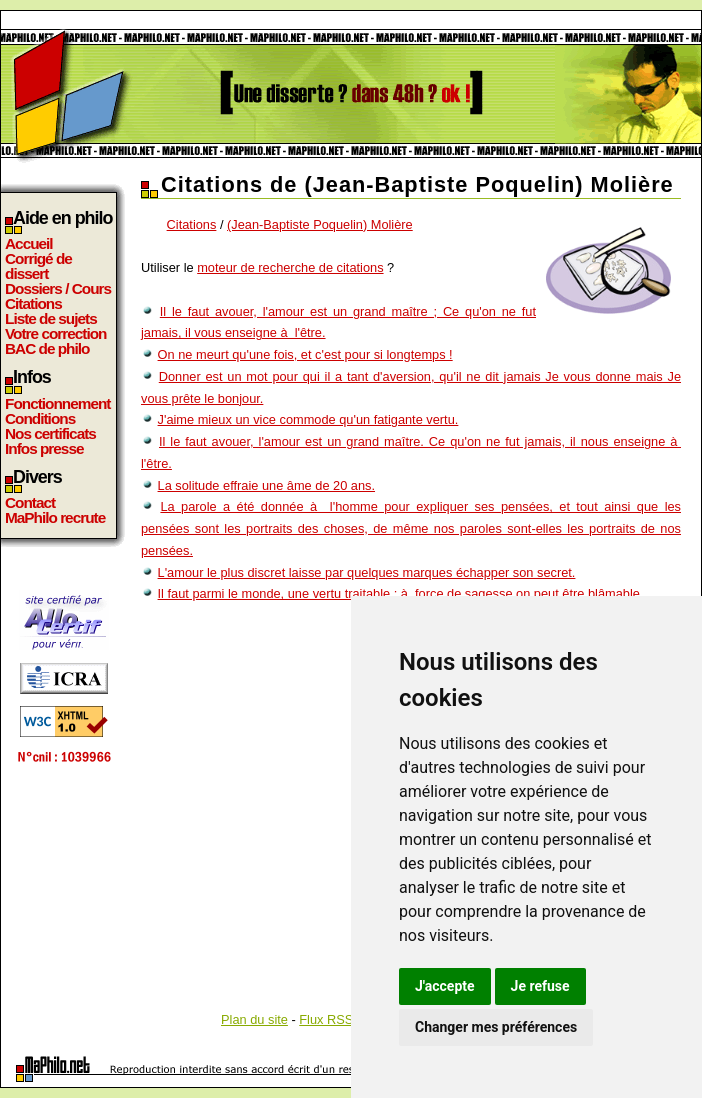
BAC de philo (47, 348)
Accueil (29, 243)
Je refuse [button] (540, 986)
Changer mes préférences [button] (496, 1027)
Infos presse (44, 448)
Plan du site (254, 1019)
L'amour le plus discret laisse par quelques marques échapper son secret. (367, 572)
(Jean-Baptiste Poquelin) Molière (320, 224)
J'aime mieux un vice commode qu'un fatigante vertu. (308, 419)
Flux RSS (326, 1019)
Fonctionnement (57, 403)
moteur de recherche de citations (290, 267)
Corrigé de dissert (38, 266)
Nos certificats (50, 433)
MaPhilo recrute (55, 517)
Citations (33, 303)
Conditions (40, 418)
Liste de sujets (51, 318)
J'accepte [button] (445, 986)
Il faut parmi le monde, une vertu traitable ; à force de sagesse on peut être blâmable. (401, 593)
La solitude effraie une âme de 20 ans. (266, 485)
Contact (30, 502)
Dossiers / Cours (58, 288)
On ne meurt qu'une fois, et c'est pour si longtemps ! (305, 354)
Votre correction (56, 333)
